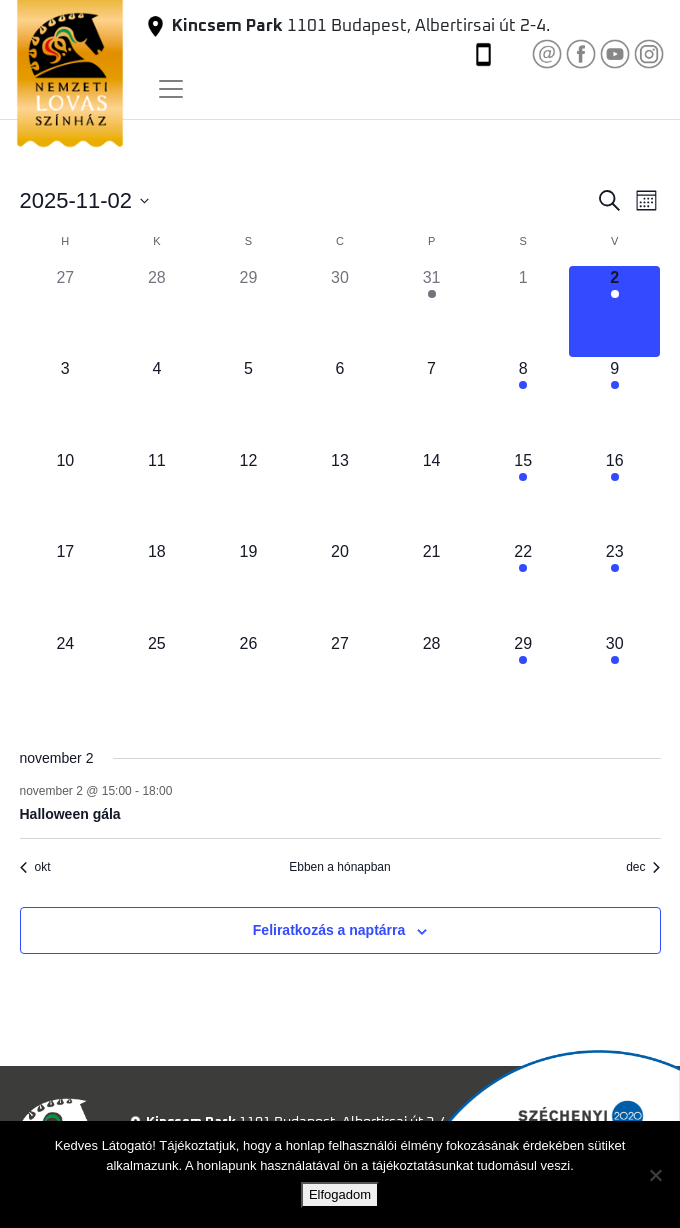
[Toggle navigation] (171, 89)
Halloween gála (70, 814)
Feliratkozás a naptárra (329, 930)
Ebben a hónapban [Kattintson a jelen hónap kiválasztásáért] (339, 867)
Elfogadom (340, 1194)
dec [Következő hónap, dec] (643, 867)
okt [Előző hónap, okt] (35, 867)
